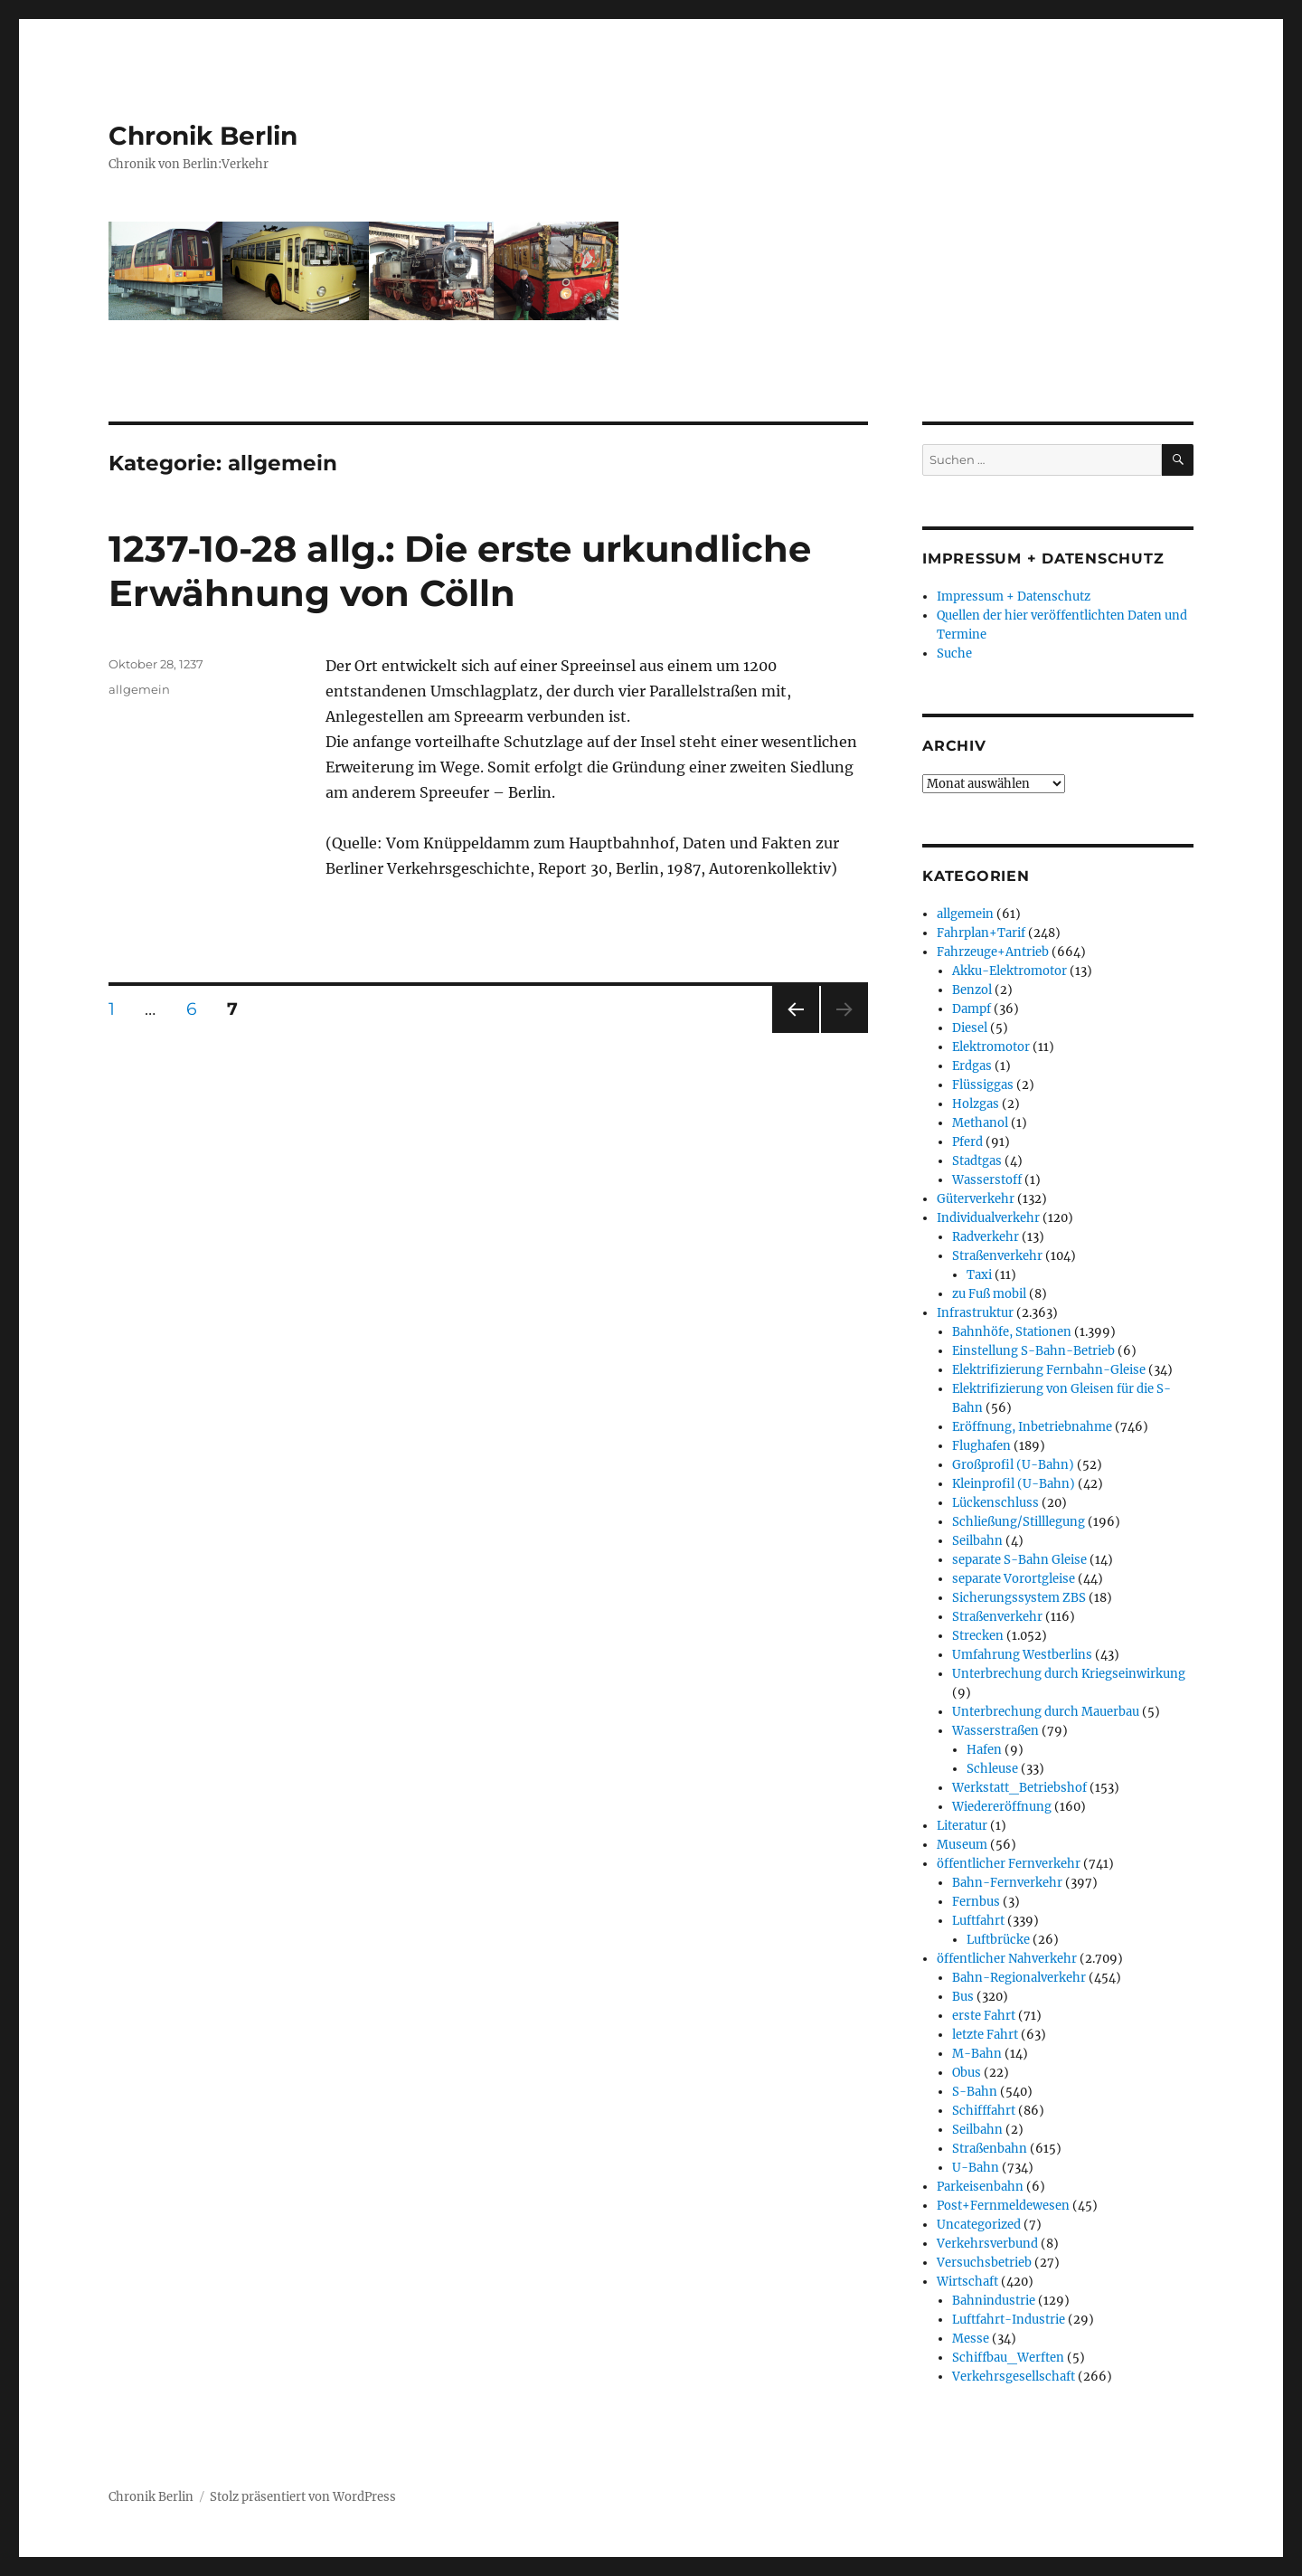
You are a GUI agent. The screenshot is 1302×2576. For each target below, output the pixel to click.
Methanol (980, 1123)
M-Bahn (977, 2053)
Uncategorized (979, 2224)
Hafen (984, 1749)
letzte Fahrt (985, 2034)
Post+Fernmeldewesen (1003, 2205)
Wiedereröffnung (1002, 1806)
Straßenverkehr (997, 1256)
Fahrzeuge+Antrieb (993, 952)
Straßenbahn (989, 2148)
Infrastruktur (975, 1313)
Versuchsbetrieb (984, 2262)
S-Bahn (974, 2091)
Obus (966, 2072)
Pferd (967, 1142)
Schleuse (992, 1768)
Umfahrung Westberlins (1022, 1654)
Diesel (969, 1028)
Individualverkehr (988, 1218)
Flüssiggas (983, 1085)
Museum (962, 1844)
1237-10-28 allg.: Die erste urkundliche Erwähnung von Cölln (459, 570)
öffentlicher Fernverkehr (1008, 1863)
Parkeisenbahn (980, 2186)
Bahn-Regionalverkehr (1019, 1977)
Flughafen (981, 1446)
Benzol (972, 990)
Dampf (971, 1009)
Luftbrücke (998, 1939)
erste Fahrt (983, 2015)
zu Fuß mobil (989, 1294)
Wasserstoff (987, 1180)
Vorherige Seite (794, 1032)
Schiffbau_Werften (1008, 2357)
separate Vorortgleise (1013, 1578)
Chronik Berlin (202, 135)
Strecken (978, 1635)
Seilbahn (977, 1540)
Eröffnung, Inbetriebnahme (1032, 1427)
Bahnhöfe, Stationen (1011, 1332)
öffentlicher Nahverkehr (1007, 1958)
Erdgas (972, 1066)
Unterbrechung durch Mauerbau (1045, 1711)
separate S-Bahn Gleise (1019, 1559)
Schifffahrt (983, 2110)
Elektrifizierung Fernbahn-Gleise (1049, 1370)
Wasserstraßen (995, 1730)
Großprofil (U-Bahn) (1013, 1465)
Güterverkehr (975, 1199)
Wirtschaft (967, 2281)
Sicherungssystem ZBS (1019, 1597)
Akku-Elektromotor (1009, 971)
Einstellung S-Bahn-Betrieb (1033, 1351)
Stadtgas (977, 1161)
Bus (963, 1996)
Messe (970, 2338)
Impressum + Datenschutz (1013, 596)
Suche (954, 653)
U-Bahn (975, 2167)
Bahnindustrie (993, 2300)
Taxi (979, 1275)
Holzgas (975, 1104)
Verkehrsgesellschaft (1013, 2376)
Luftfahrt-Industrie (1008, 2319)
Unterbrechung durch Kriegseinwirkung (1068, 1673)
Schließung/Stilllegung (1018, 1522)
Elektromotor (991, 1047)
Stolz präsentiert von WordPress (303, 2497)
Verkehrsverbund (987, 2243)
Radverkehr (985, 1237)
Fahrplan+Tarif (981, 933)
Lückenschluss (995, 1503)
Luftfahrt (978, 1920)
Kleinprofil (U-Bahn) (1013, 1484)
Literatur (962, 1825)
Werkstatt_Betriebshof (1019, 1787)
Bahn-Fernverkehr (1007, 1882)
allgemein (139, 689)
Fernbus (976, 1901)
